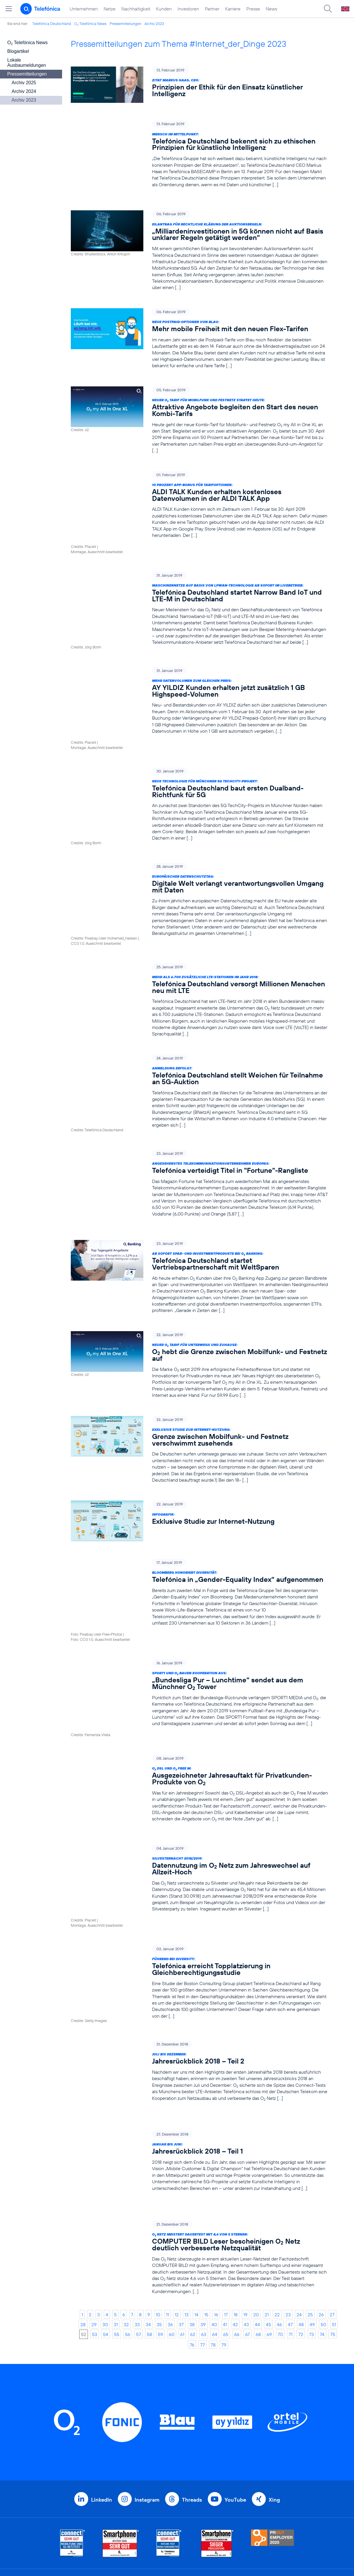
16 (216, 2175)
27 (332, 2175)
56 (127, 2195)
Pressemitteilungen (125, 23)
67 (247, 2195)
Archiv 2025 (24, 82)
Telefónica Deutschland (51, 23)
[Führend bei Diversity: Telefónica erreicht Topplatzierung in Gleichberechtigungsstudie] (199, 1871)
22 (277, 2175)
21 (267, 2175)
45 (268, 2185)
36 (170, 2185)
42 (235, 2185)
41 (225, 2185)
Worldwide (159, 2463)
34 (148, 2185)
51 (334, 2185)
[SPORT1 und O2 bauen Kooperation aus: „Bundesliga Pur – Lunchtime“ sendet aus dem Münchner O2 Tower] (199, 1613)
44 (257, 2185)
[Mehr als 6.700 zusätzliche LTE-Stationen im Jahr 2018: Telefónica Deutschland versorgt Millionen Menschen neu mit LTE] (199, 946)
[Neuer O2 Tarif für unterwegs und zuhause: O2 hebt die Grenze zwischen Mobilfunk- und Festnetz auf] (199, 1301)
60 (171, 2195)
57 (138, 2195)
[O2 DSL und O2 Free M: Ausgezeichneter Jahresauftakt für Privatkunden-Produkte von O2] (199, 1698)
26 (321, 2175)
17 (226, 2175)
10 (158, 2175)
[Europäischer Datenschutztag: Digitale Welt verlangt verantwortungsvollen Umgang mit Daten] (199, 855)
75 (332, 2195)
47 (290, 2185)
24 (299, 2175)
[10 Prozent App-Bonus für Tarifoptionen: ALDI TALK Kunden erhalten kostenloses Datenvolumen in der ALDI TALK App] (199, 499)
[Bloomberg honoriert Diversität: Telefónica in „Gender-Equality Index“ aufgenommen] (199, 1529)
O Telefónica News (90, 23)
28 (83, 2185)
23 (288, 2175)
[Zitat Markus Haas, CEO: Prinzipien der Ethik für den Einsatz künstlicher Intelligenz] (199, 85)
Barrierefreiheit (239, 2508)
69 (269, 2195)
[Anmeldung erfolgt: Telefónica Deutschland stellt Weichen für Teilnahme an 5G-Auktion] (199, 1037)
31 (116, 2185)
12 (177, 2175)
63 (203, 2195)
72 (300, 2195)
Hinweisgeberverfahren (248, 2490)
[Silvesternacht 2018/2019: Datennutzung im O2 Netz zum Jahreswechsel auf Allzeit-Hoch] (199, 1783)
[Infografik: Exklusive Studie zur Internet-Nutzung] (199, 1457)
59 (160, 2195)
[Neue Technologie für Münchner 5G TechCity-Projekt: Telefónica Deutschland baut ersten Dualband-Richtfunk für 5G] (199, 763)
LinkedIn (101, 2360)
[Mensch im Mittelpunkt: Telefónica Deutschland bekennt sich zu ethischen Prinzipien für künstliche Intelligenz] (199, 154)
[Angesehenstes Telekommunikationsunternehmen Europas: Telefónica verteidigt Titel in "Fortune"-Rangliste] (199, 1125)
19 (245, 2175)
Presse (253, 9)
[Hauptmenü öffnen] (8, 8)
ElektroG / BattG (241, 2472)
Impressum (234, 2517)
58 (149, 2195)
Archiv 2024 (24, 91)
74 (322, 2195)
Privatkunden (162, 2444)
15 (206, 2175)
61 (182, 2195)
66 (236, 2195)
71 (290, 2195)
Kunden (164, 9)
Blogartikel (18, 51)
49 (312, 2185)
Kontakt (230, 2463)
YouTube (235, 2360)
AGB (227, 2453)
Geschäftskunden (167, 2453)
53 (94, 2195)
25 (310, 2175)
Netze (109, 9)
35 (159, 2185)
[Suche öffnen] (328, 8)
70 (280, 2195)
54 (105, 2195)
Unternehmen (84, 9)
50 (323, 2185)
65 (225, 2195)
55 (116, 2195)
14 (196, 2175)
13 (187, 2175)
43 (246, 2185)
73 (311, 2195)
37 (181, 2185)
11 (167, 2175)
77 (202, 2205)
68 (258, 2195)
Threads (192, 2360)
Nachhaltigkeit (135, 9)
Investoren (188, 9)
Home (86, 2444)
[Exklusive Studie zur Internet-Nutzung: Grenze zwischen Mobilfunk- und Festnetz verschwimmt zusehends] (199, 1386)
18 (236, 2175)
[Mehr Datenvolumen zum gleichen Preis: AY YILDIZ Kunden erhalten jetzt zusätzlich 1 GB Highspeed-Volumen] (199, 675)
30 (105, 2185)
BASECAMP (236, 2444)
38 (192, 2185)
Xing (274, 2360)
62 (192, 2195)
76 (192, 2205)
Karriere (233, 9)
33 (137, 2185)
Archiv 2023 (154, 23)
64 (214, 2195)
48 (301, 2185)
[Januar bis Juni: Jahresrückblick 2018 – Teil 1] (199, 2034)
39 (203, 2185)
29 (94, 2185)
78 (213, 2205)
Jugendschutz (238, 2499)
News (271, 9)
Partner (212, 9)
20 (256, 2175)
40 (214, 2185)
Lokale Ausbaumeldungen (26, 63)
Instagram (147, 2360)
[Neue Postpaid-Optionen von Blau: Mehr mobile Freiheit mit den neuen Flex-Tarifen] (199, 333)
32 (126, 2185)
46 (279, 2185)
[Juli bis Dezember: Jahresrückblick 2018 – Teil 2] (199, 1956)
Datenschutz (236, 2481)
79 (223, 2205)
